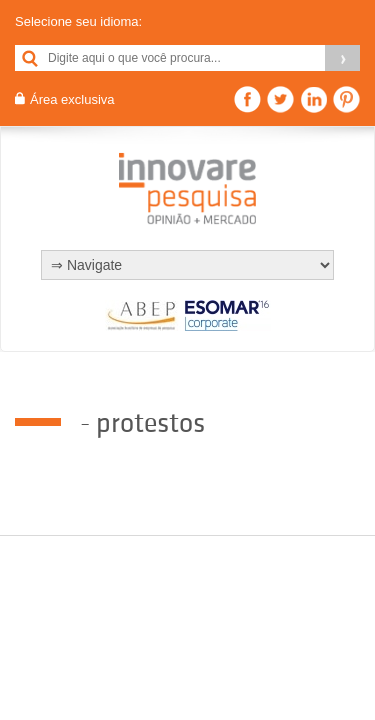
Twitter (280, 99)
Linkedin (313, 99)
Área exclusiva (72, 99)
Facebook (247, 99)
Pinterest (346, 99)
